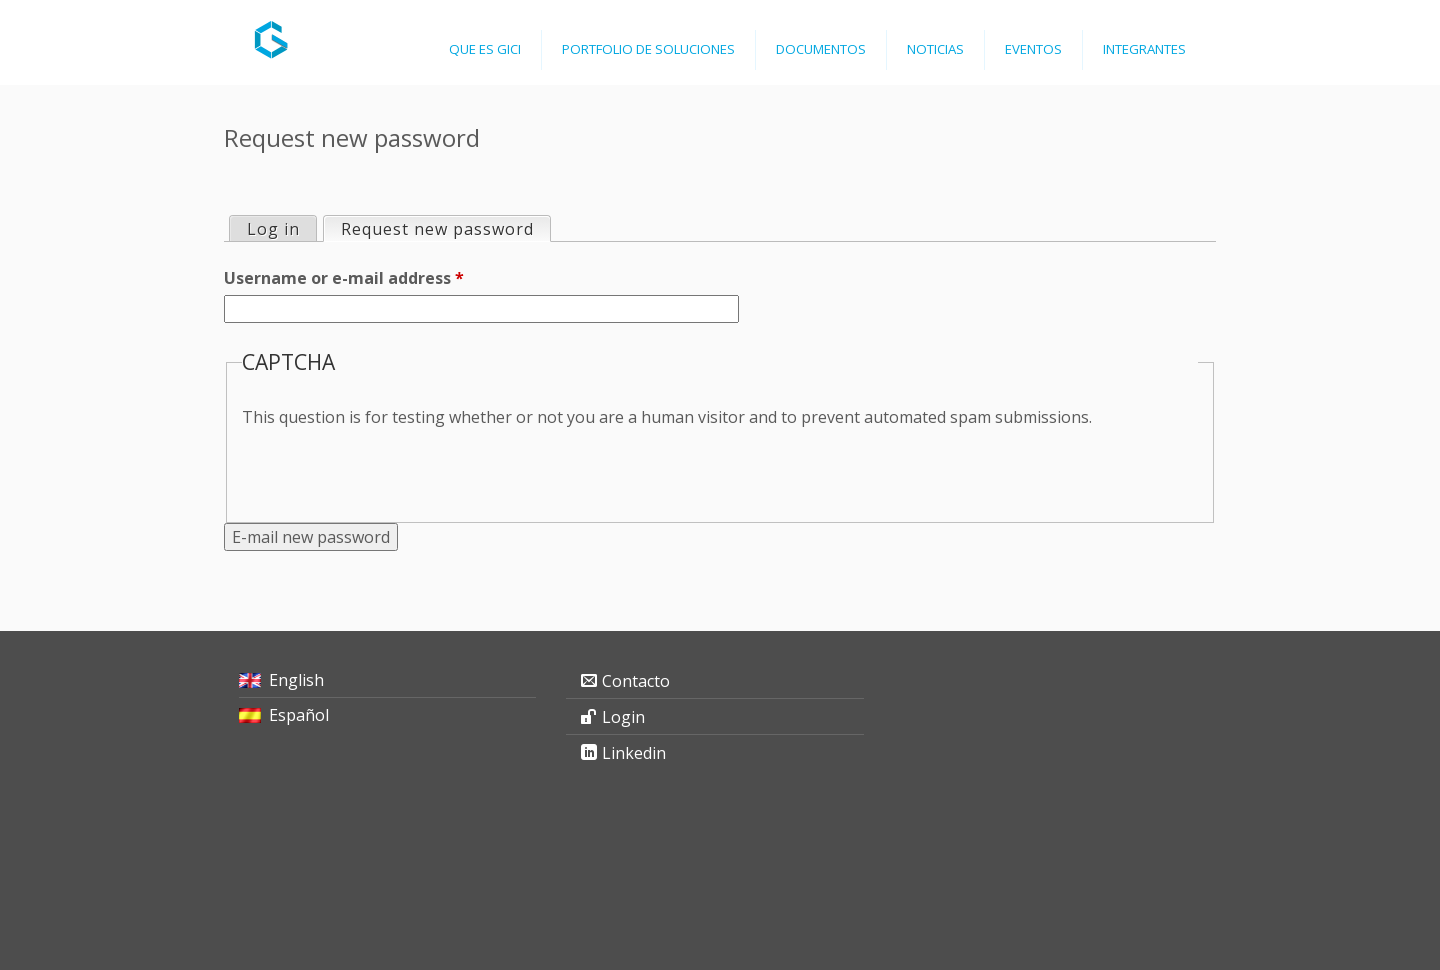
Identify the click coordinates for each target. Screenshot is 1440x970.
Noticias (935, 49)
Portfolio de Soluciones (648, 49)
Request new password (445, 228)
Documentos (821, 49)
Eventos (1033, 49)
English (296, 680)
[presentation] (394, 468)
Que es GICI (485, 49)
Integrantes (1144, 49)
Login (623, 717)
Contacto (636, 681)
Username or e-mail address (344, 278)
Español (299, 715)
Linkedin (634, 753)
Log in (273, 229)
